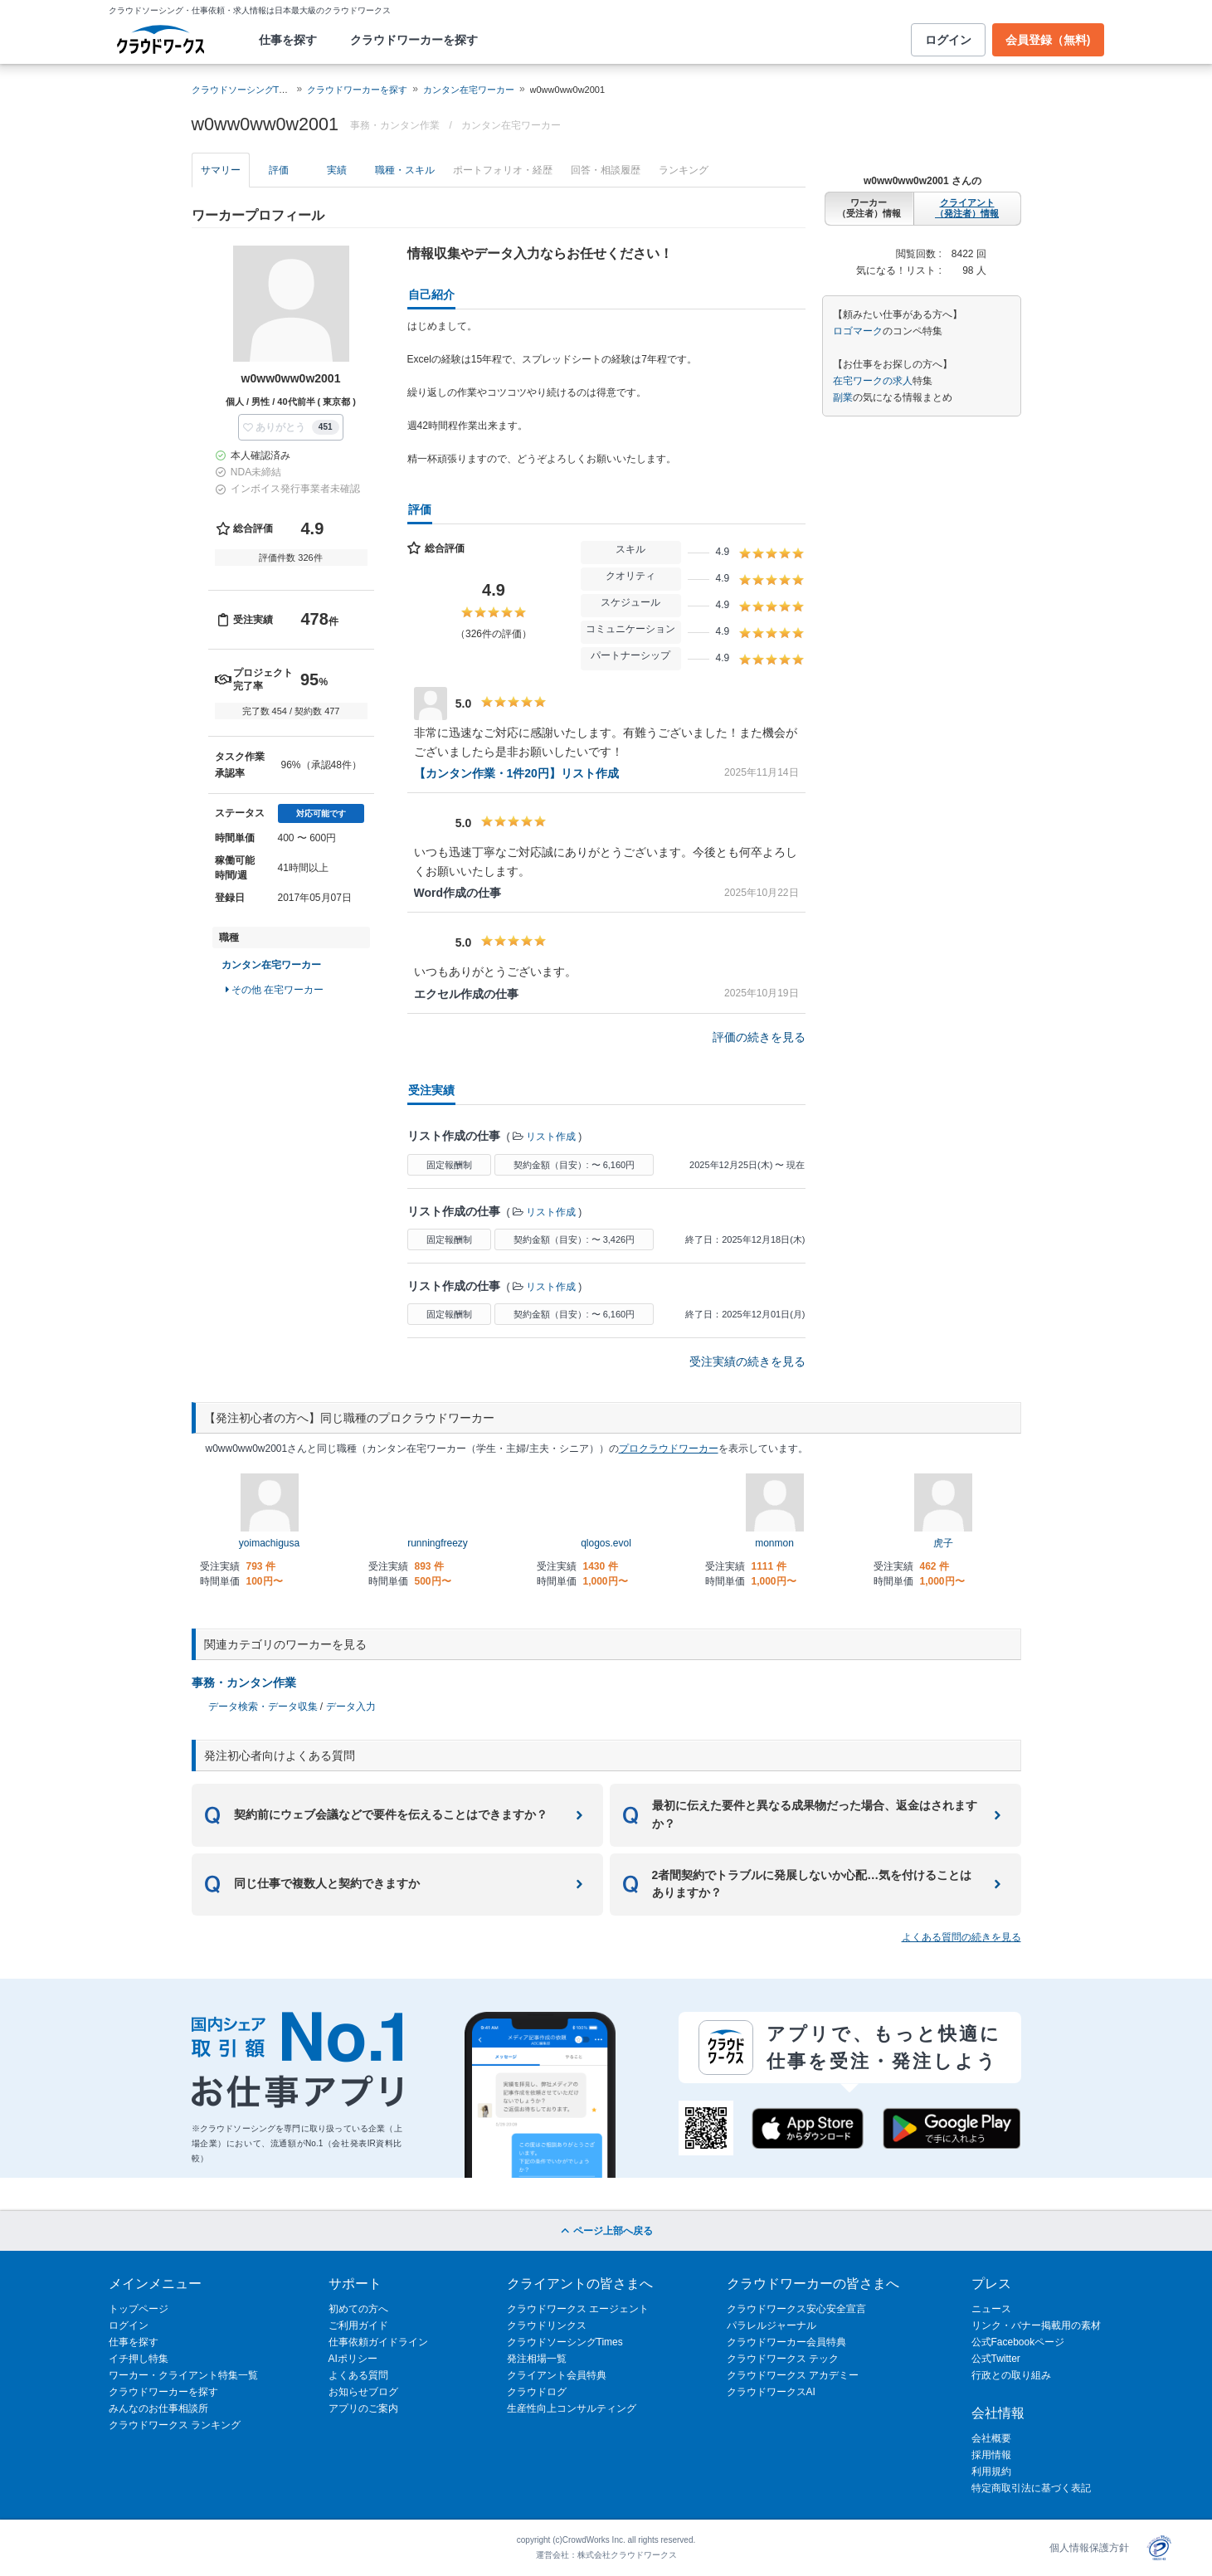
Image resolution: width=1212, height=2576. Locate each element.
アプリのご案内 (363, 2408)
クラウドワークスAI (771, 2392)
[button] (290, 427)
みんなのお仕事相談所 (158, 2408)
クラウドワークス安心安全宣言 (796, 2309)
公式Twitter (995, 2358)
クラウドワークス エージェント (578, 2309)
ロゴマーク (858, 331)
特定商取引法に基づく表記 (1031, 2488)
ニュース (991, 2309)
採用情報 (991, 2455)
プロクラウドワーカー (668, 1448)
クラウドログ (537, 2392)
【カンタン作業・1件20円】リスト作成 (516, 773)
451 (326, 426)
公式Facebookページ (1018, 2342)
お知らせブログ (363, 2392)
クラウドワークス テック (783, 2358)
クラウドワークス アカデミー (793, 2375)
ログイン (948, 39)
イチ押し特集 (138, 2358)
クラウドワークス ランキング (175, 2425)
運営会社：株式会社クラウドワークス (606, 2554)
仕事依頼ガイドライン (378, 2342)
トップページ (138, 2309)
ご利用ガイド (358, 2325)
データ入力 (351, 1706)
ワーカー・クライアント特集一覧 (183, 2375)
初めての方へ (358, 2309)
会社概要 (991, 2438)
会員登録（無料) (1048, 39)
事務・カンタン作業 (244, 1682)
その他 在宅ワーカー (275, 990)
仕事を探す (288, 39)
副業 (843, 397)
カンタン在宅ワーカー (468, 90)
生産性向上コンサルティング (571, 2408)
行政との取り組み (1011, 2375)
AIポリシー (353, 2358)
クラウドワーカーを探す (414, 39)
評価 (279, 170)
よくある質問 (358, 2375)
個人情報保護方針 (1089, 2548)
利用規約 (991, 2471)
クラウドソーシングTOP (242, 90)
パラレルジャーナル (771, 2325)
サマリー (221, 170)
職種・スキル (405, 170)
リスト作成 (551, 1136)
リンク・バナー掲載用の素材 (1036, 2325)
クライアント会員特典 (556, 2375)
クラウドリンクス (547, 2325)
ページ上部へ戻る (606, 2231)
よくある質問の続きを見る (961, 1937)
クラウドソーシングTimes (565, 2342)
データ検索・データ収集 (263, 1706)
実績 (337, 170)
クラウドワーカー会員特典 (786, 2342)
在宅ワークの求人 (873, 381)
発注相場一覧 (537, 2358)
